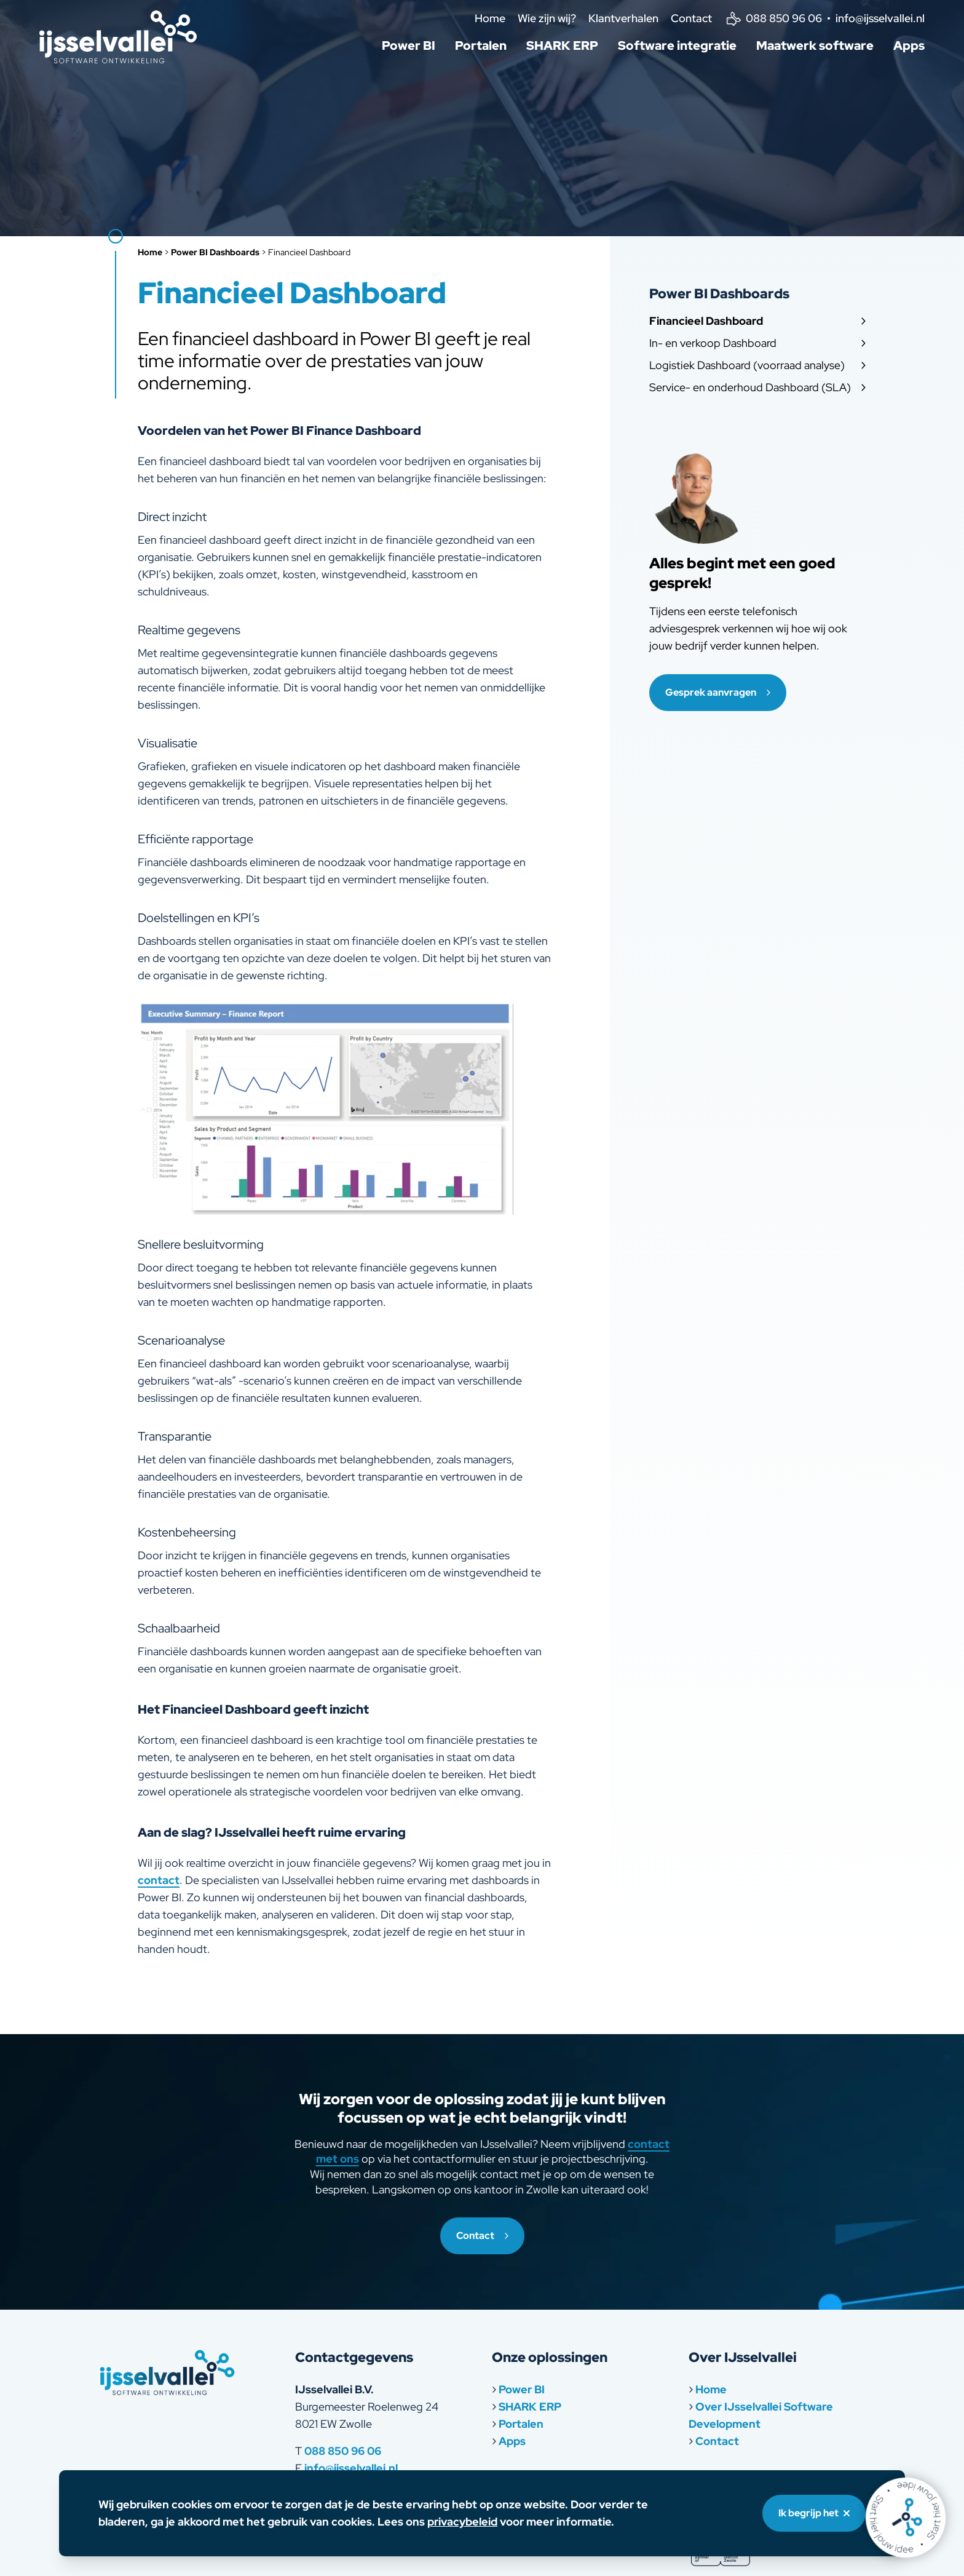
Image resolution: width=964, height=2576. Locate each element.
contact (159, 1880)
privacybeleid (462, 2521)
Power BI (408, 46)
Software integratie (677, 46)
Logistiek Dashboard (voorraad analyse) (757, 365)
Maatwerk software (815, 46)
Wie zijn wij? (547, 18)
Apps (909, 46)
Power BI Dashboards (215, 252)
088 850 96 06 (342, 2451)
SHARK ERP (562, 46)
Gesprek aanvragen (717, 692)
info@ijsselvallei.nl (351, 2468)
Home (490, 18)
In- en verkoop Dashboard (757, 343)
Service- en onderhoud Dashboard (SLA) (757, 387)
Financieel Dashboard (757, 321)
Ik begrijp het (814, 2512)
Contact (691, 18)
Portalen (481, 46)
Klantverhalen (623, 18)
